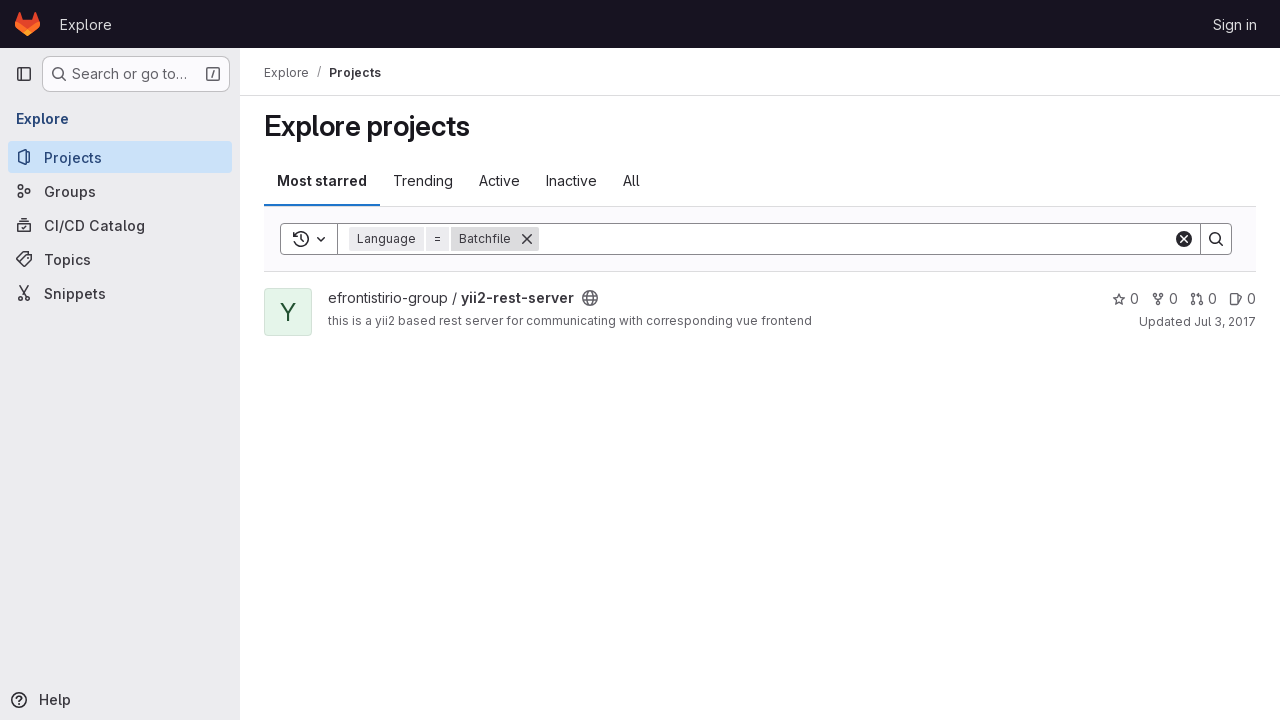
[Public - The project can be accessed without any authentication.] (590, 298)
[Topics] (120, 259)
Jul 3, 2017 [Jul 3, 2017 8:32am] (1225, 321)
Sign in (1235, 24)
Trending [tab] (423, 180)
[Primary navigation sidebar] (24, 74)
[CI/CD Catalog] (120, 225)
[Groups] (120, 191)
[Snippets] (120, 293)
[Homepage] (27, 24)
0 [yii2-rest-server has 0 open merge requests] (1203, 298)
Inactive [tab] (571, 180)
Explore (86, 24)
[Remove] (527, 239)
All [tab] (631, 180)
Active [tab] (499, 180)
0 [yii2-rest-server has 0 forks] (1164, 298)
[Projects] (120, 157)
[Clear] (1184, 239)
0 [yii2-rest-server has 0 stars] (1125, 298)
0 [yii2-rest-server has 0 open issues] (1242, 298)
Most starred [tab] (322, 180)
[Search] (856, 239)
